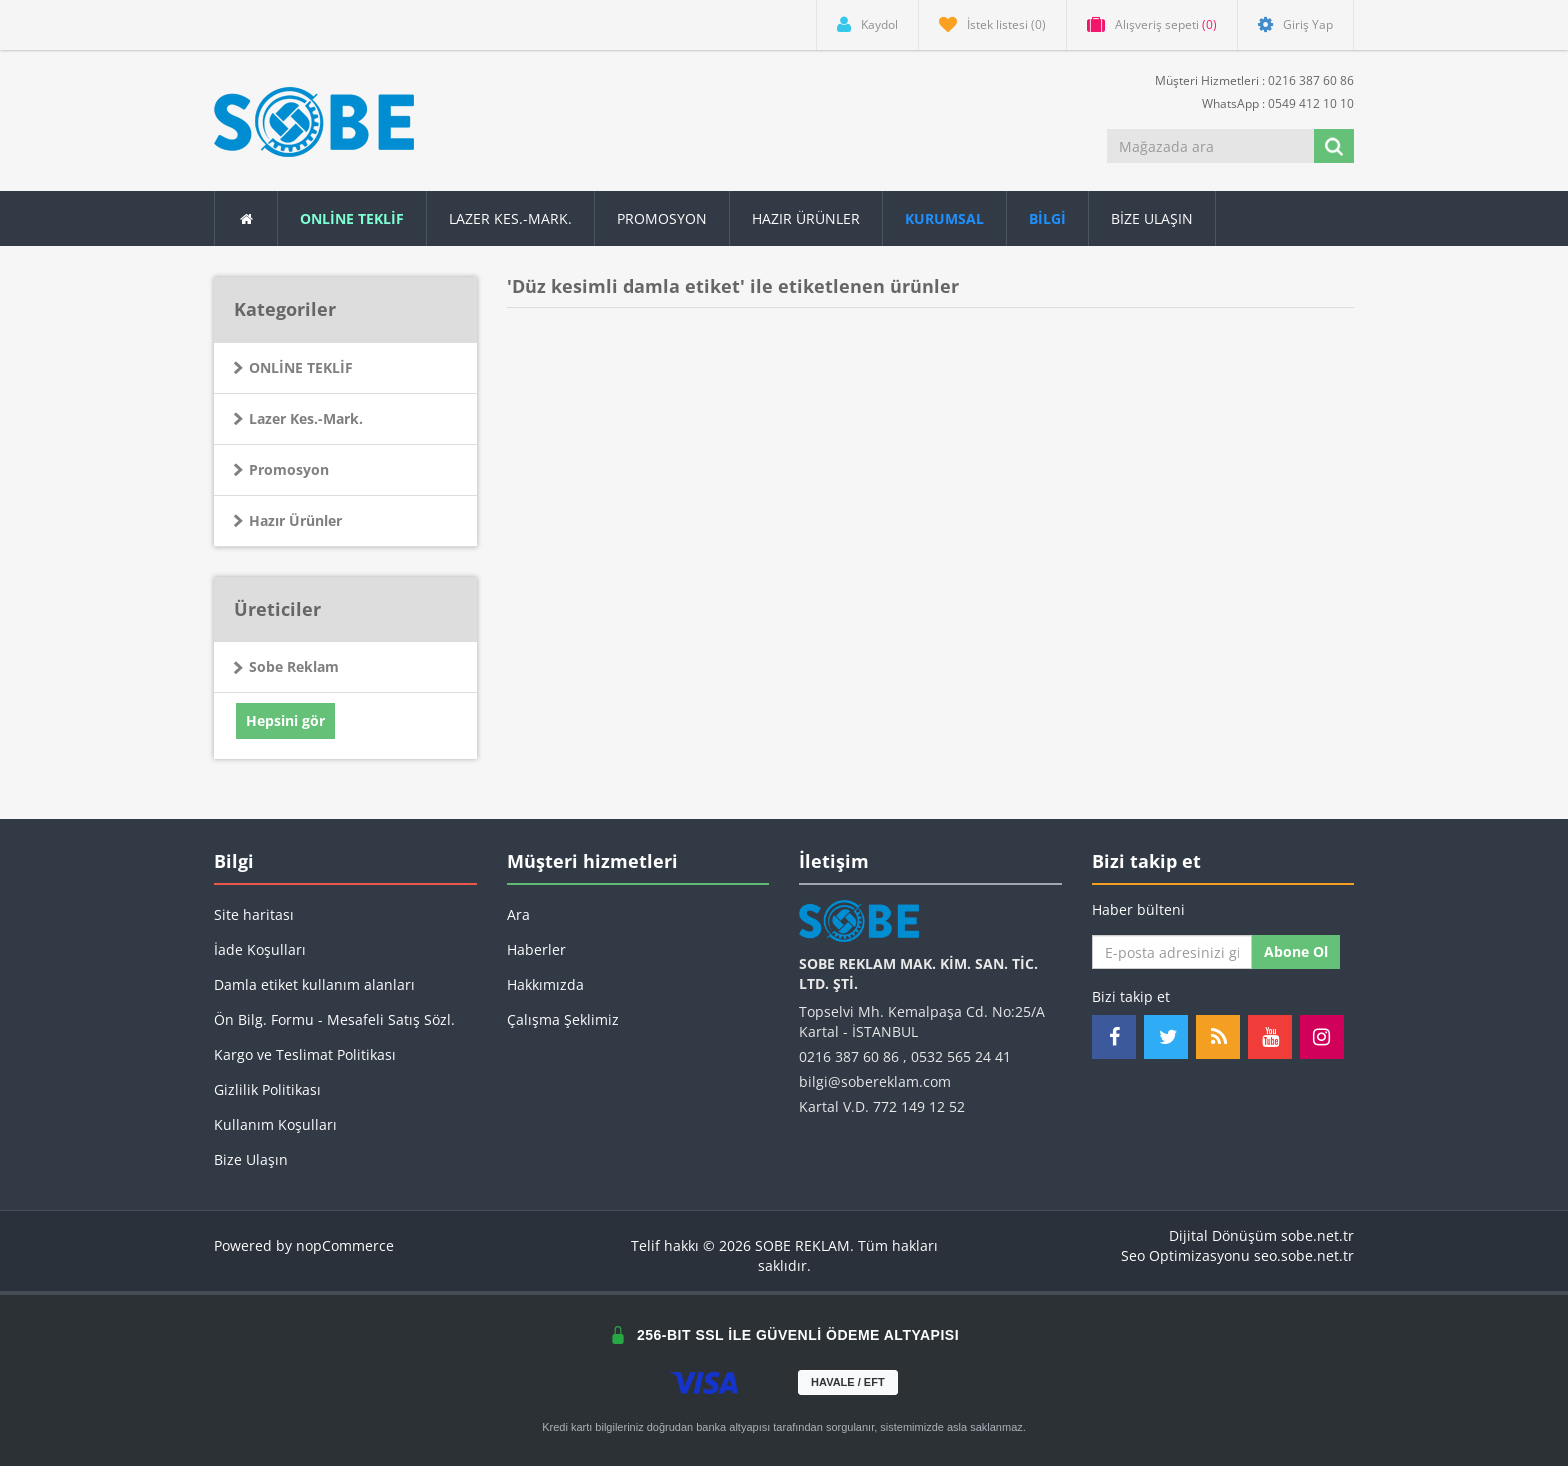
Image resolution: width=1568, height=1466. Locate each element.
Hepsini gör (285, 720)
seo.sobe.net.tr (1304, 1255)
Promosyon (289, 469)
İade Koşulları (260, 949)
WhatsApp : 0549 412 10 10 (1270, 102)
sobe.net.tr (1317, 1235)
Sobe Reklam (294, 666)
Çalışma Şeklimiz (563, 1019)
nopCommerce (345, 1245)
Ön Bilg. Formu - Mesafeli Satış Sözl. (334, 1019)
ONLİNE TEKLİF (301, 367)
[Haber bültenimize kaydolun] (1172, 952)
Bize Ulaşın (1152, 218)
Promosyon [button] (662, 218)
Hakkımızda (545, 984)
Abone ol (1296, 951)
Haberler (536, 949)
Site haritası (254, 914)
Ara (518, 914)
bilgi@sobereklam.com (875, 1081)
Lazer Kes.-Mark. (510, 218)
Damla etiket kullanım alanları (314, 984)
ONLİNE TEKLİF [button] (352, 218)
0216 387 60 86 (849, 1056)
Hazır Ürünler (295, 520)
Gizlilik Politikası (267, 1089)
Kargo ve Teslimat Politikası (305, 1054)
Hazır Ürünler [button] (806, 218)
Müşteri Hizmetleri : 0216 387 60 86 (1246, 79)
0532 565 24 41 (961, 1056)
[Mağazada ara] (1212, 146)
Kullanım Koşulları (275, 1124)
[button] (1048, 218)
